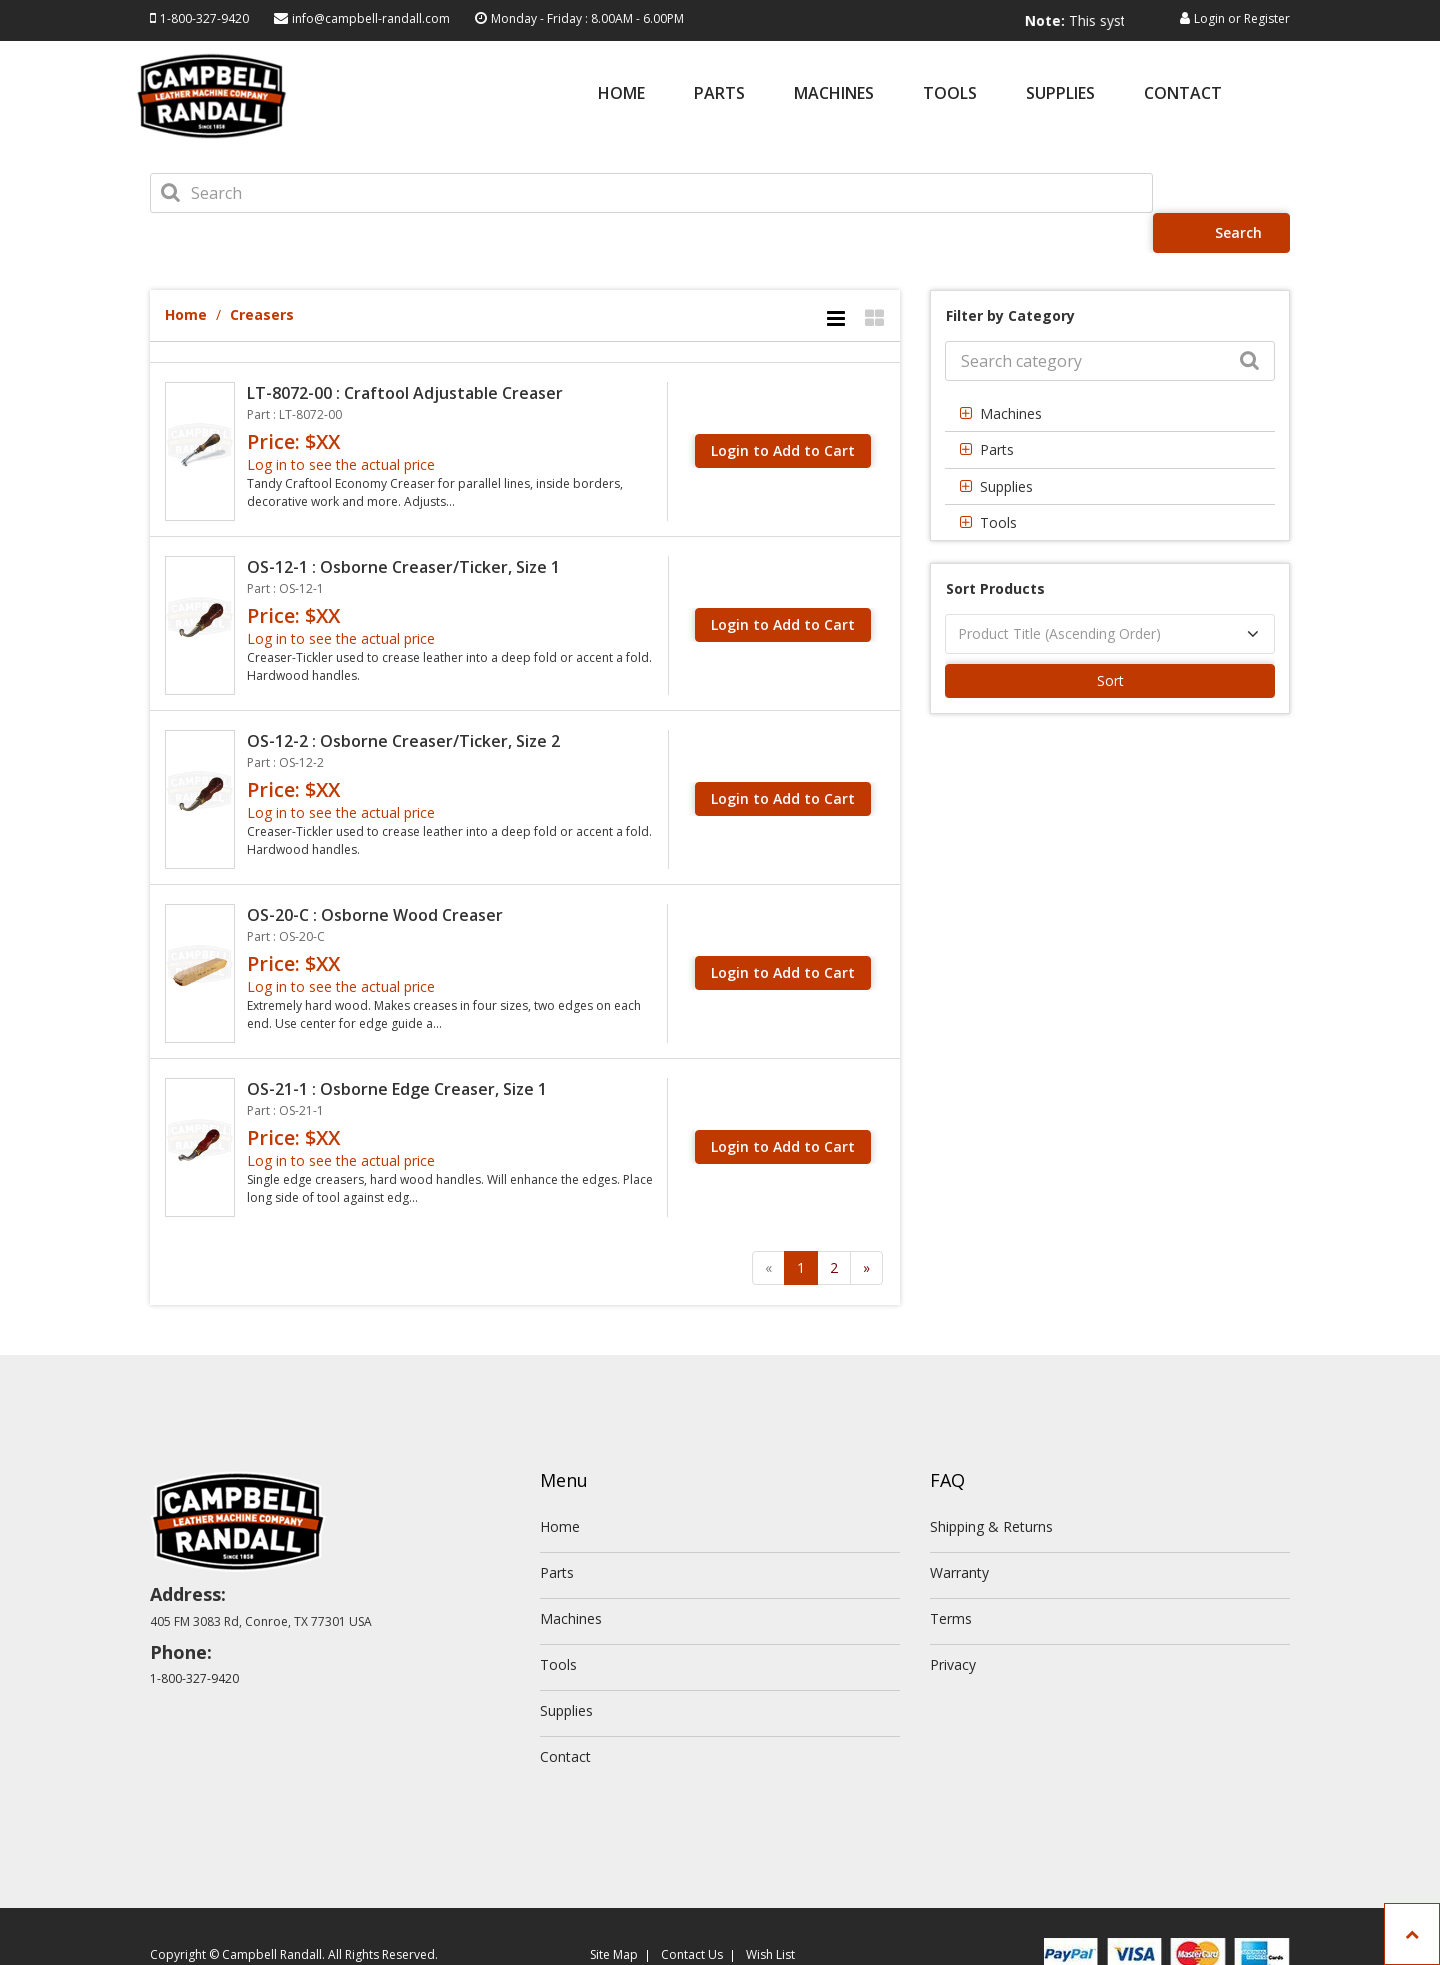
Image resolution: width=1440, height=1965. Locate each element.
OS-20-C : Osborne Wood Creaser (375, 875)
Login (1209, 18)
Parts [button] (997, 409)
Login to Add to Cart (783, 410)
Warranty (959, 1532)
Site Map (614, 1914)
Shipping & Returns (991, 1486)
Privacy (953, 1624)
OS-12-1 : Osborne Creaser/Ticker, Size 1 (403, 527)
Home (621, 94)
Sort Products (995, 548)
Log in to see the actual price (341, 424)
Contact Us (692, 1914)
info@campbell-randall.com (371, 18)
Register (1267, 18)
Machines (834, 94)
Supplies (1060, 94)
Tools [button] (998, 482)
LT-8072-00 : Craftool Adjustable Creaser (405, 353)
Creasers (262, 274)
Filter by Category (1010, 275)
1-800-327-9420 (204, 18)
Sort (1110, 640)
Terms (951, 1578)
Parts (719, 94)
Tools (950, 94)
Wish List (770, 1914)
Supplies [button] (1006, 446)
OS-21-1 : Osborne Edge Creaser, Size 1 (397, 1049)
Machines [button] (1011, 373)
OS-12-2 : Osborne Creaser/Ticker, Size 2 (403, 701)
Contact (1183, 94)
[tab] (1110, 373)
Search (1227, 192)
